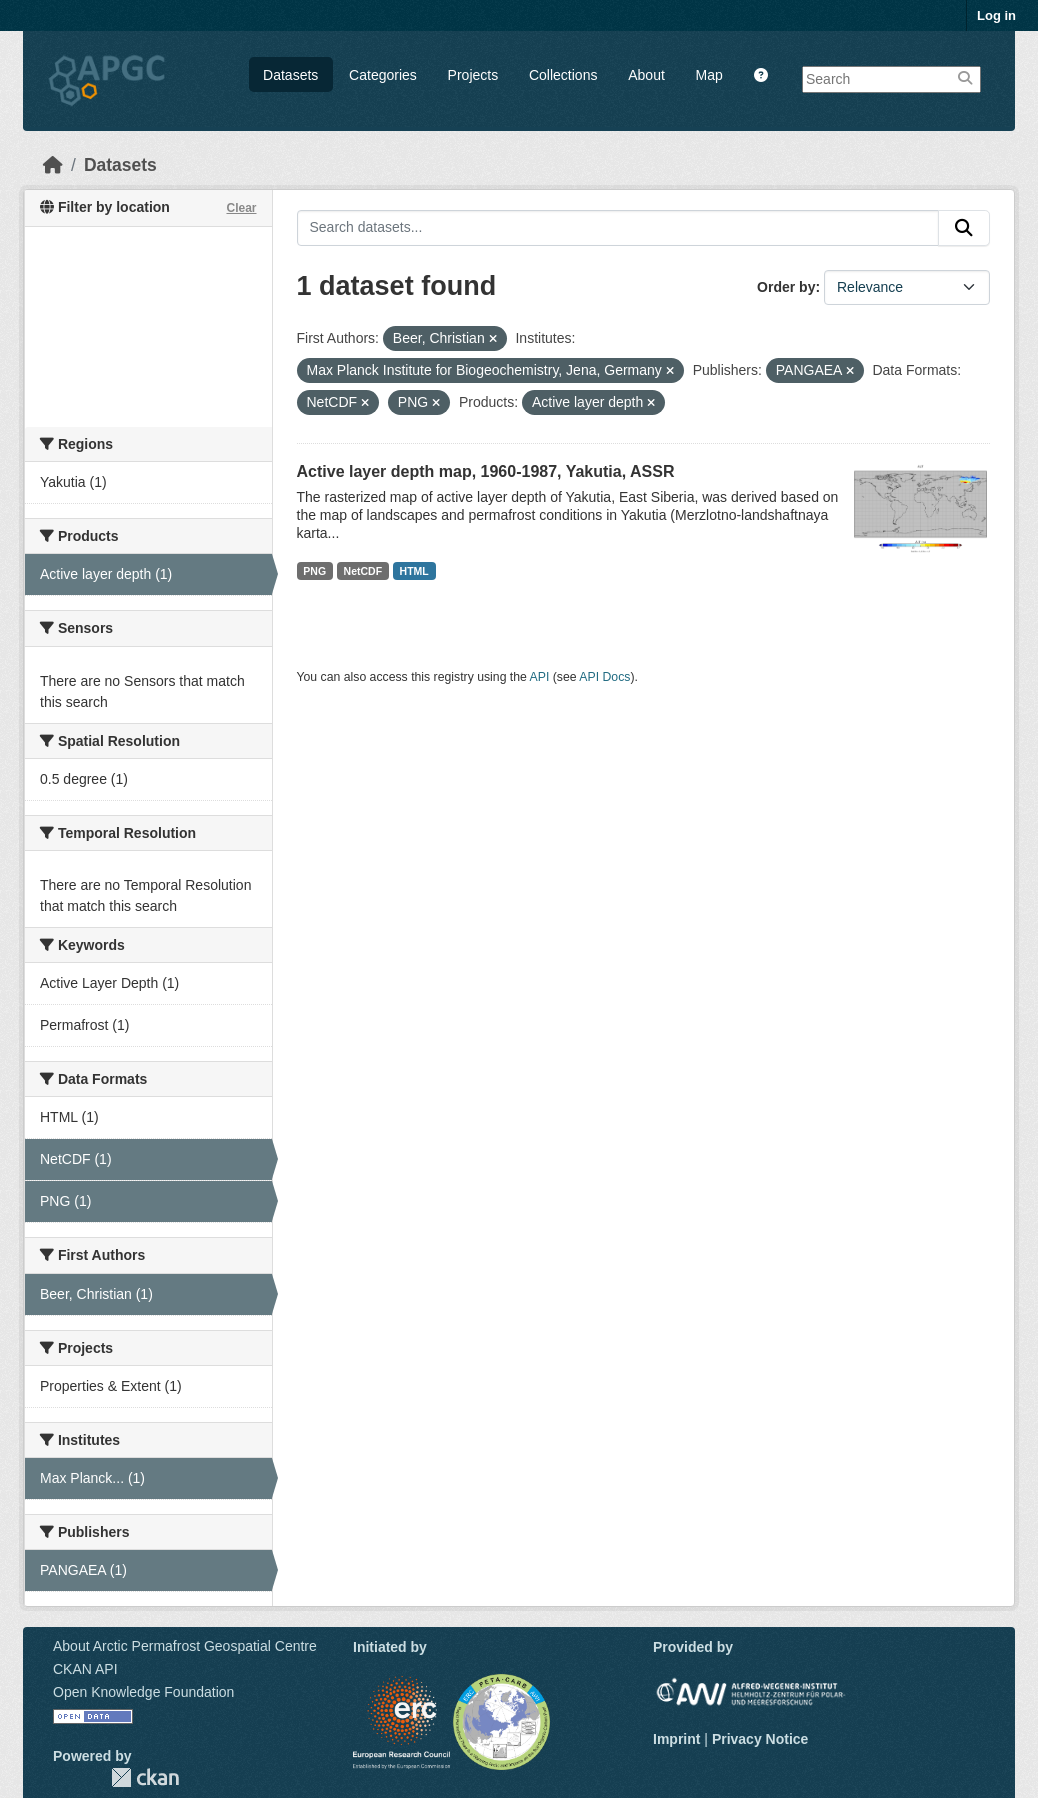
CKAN (145, 1777)
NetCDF (363, 571)
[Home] (53, 165)
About (646, 75)
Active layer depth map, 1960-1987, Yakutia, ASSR (486, 471)
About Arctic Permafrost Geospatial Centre (185, 1646)
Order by (786, 287)
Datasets (290, 75)
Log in (996, 15)
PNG (314, 571)
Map (709, 75)
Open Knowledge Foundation (143, 1692)
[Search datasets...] (618, 228)
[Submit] (964, 228)
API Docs (604, 677)
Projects (473, 75)
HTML (414, 571)
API (540, 677)
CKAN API (85, 1669)
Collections (563, 75)
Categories (383, 75)
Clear (241, 208)
